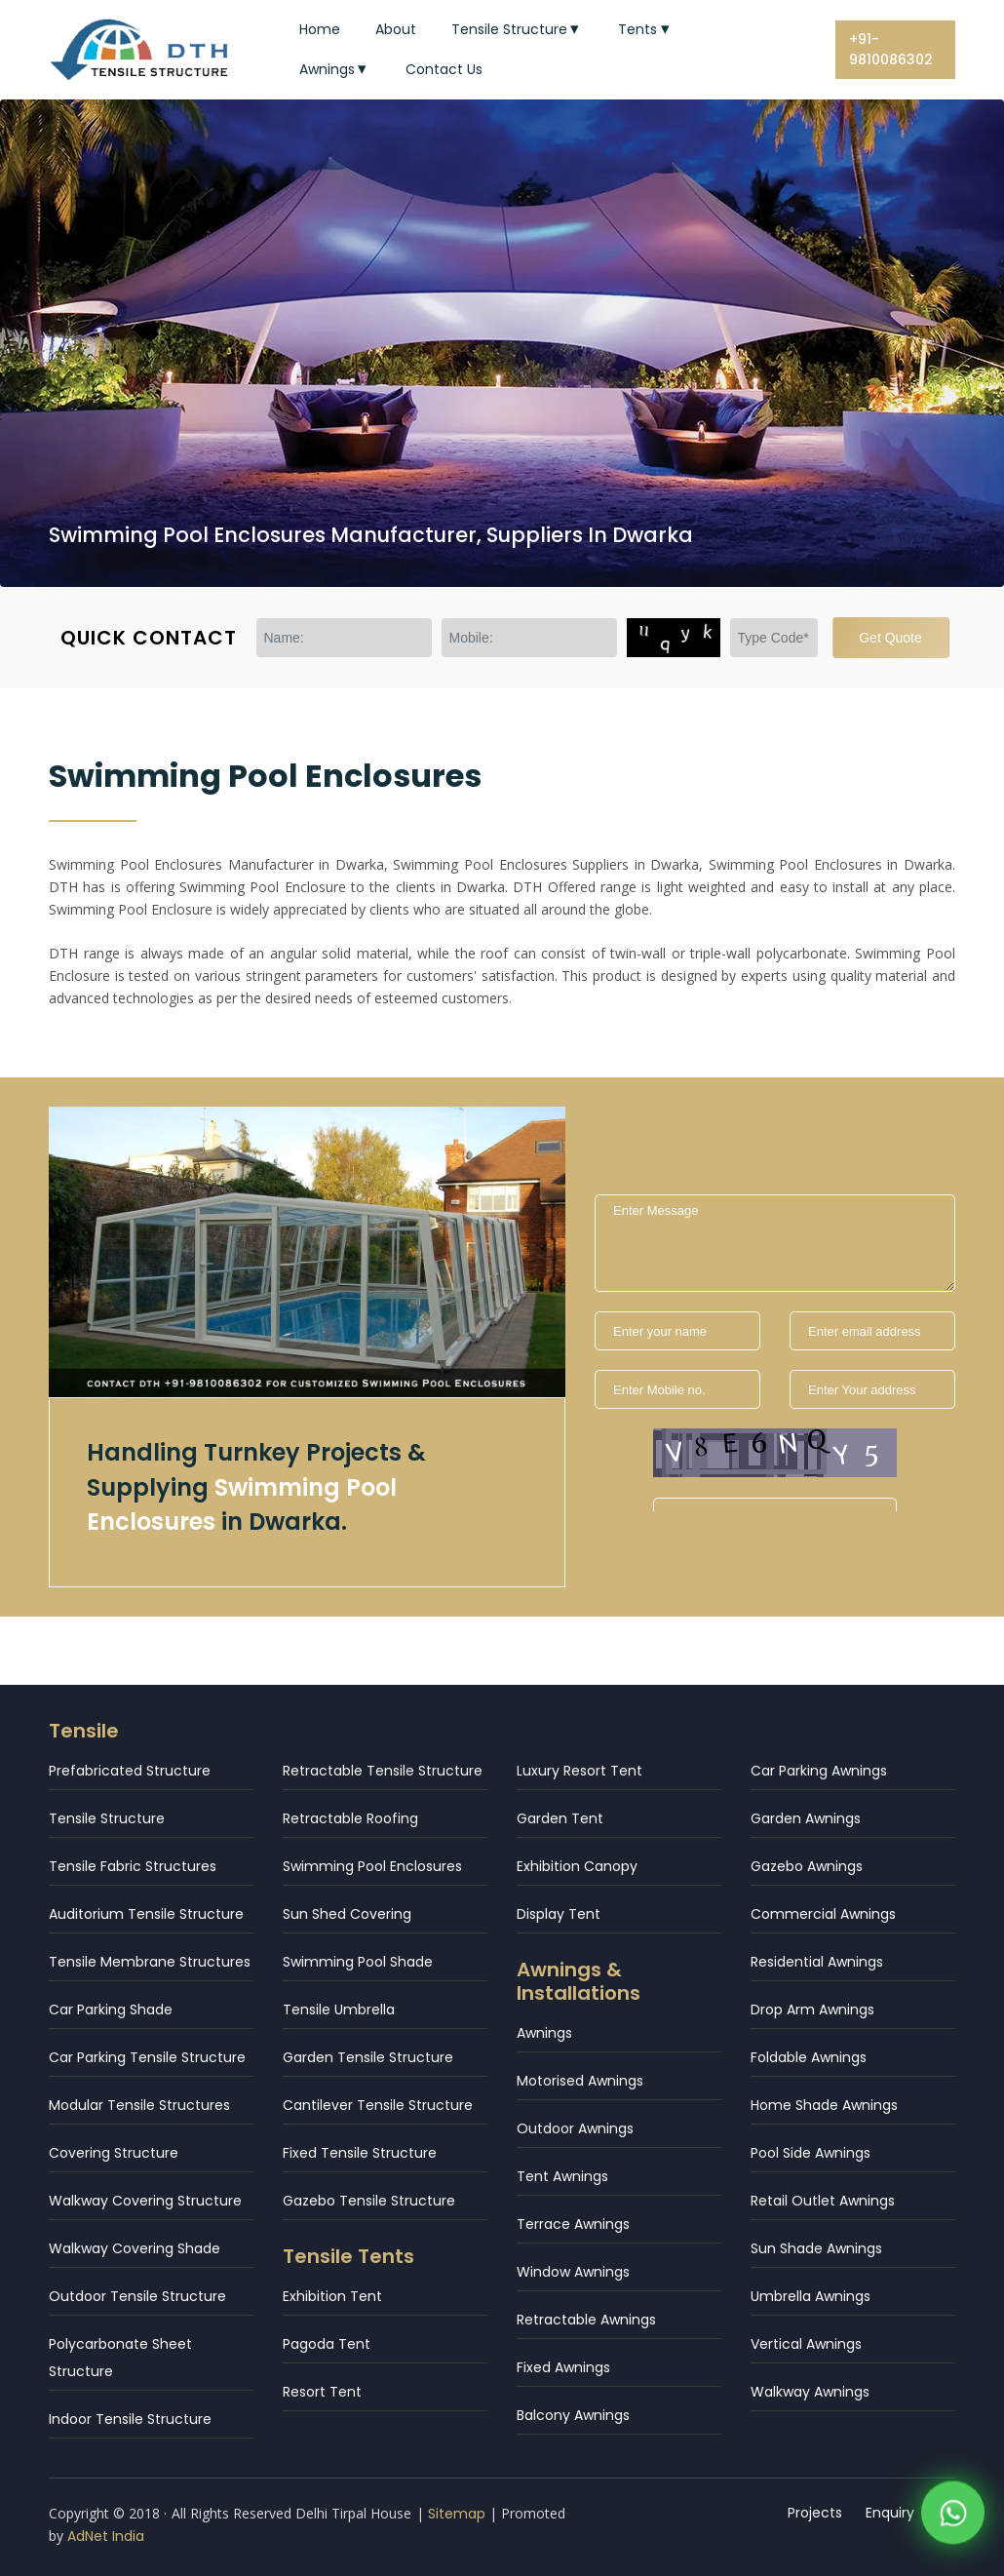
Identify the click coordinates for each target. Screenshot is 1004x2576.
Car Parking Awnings (819, 1770)
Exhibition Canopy (577, 1866)
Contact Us (444, 69)
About (395, 29)
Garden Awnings (806, 1818)
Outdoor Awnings (575, 2128)
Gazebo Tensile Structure (369, 2200)
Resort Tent (322, 2391)
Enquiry (891, 2512)
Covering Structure (113, 2153)
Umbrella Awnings (810, 2296)
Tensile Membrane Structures (150, 1961)
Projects (816, 2512)
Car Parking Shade (111, 2009)
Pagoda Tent (326, 2344)
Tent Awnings (562, 2176)
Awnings (335, 69)
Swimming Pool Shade (358, 1961)
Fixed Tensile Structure (360, 2153)
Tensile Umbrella (339, 2009)
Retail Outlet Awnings (823, 2200)
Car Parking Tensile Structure (147, 2057)
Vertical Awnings (806, 2344)
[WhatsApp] (953, 2517)
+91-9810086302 (891, 49)
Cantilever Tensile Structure (378, 2105)
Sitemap (456, 2513)
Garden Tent (560, 1818)
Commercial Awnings (823, 1914)
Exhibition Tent (332, 2296)
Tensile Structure (517, 29)
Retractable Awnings (586, 2319)
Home (319, 29)
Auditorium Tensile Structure (146, 1914)
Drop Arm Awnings (812, 2009)
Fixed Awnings (563, 2367)
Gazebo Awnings (807, 1866)
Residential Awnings (817, 1961)
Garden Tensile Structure (368, 2057)
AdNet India (105, 2536)
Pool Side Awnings (810, 2153)
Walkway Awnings (810, 2391)
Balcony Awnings (573, 2415)
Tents (646, 29)
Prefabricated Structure (130, 1770)
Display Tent (558, 1914)
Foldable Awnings (809, 2057)
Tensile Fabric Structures (132, 1866)
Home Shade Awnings (824, 2105)
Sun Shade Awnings (816, 2248)
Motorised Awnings (580, 2080)
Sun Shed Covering (347, 1914)
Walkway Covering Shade (134, 2248)
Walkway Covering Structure (145, 2200)
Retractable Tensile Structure (383, 1770)
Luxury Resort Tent (579, 1770)
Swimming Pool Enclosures (372, 1866)
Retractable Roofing (350, 1818)
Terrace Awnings (573, 2224)
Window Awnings (573, 2272)
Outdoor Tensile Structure (137, 2296)
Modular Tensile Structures (139, 2105)
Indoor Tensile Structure (130, 2419)
